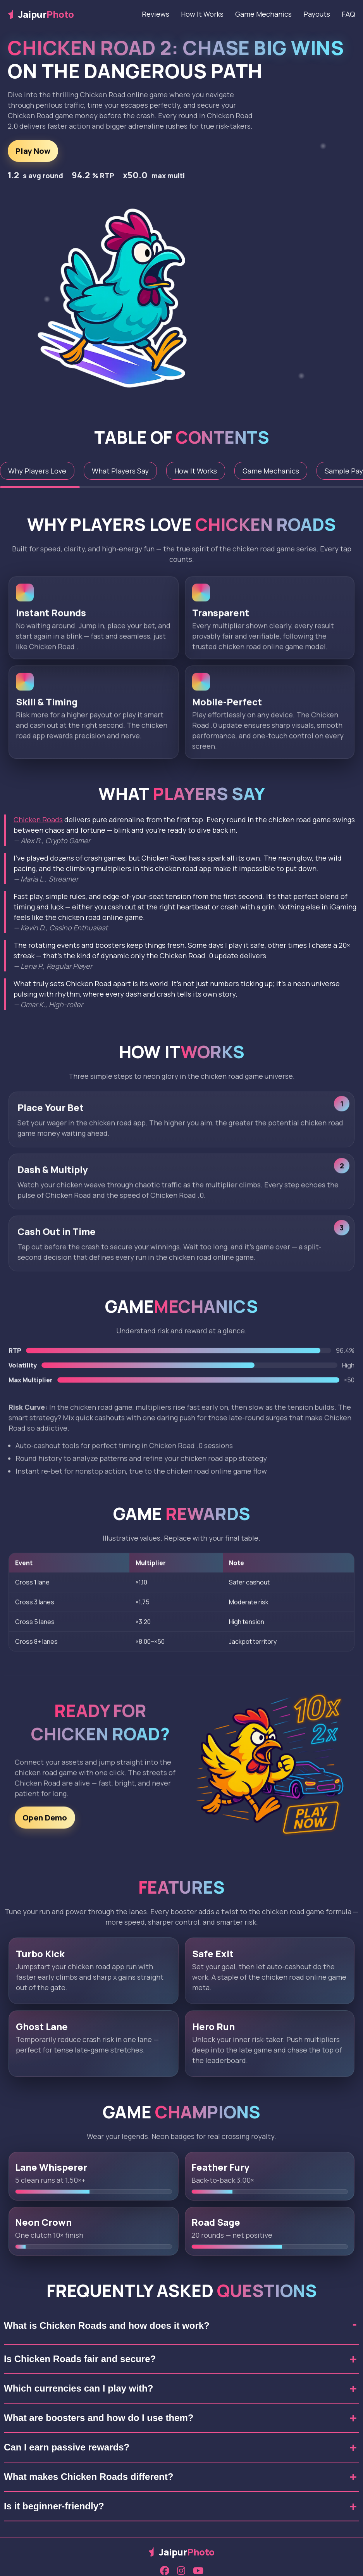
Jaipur (41, 14)
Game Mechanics (263, 14)
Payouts (316, 14)
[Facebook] (164, 2571)
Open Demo (44, 1821)
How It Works (202, 14)
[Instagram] (181, 2571)
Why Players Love (37, 470)
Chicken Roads (38, 819)
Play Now (32, 151)
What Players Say (120, 470)
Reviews (155, 14)
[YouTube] (198, 2571)
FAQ (348, 14)
